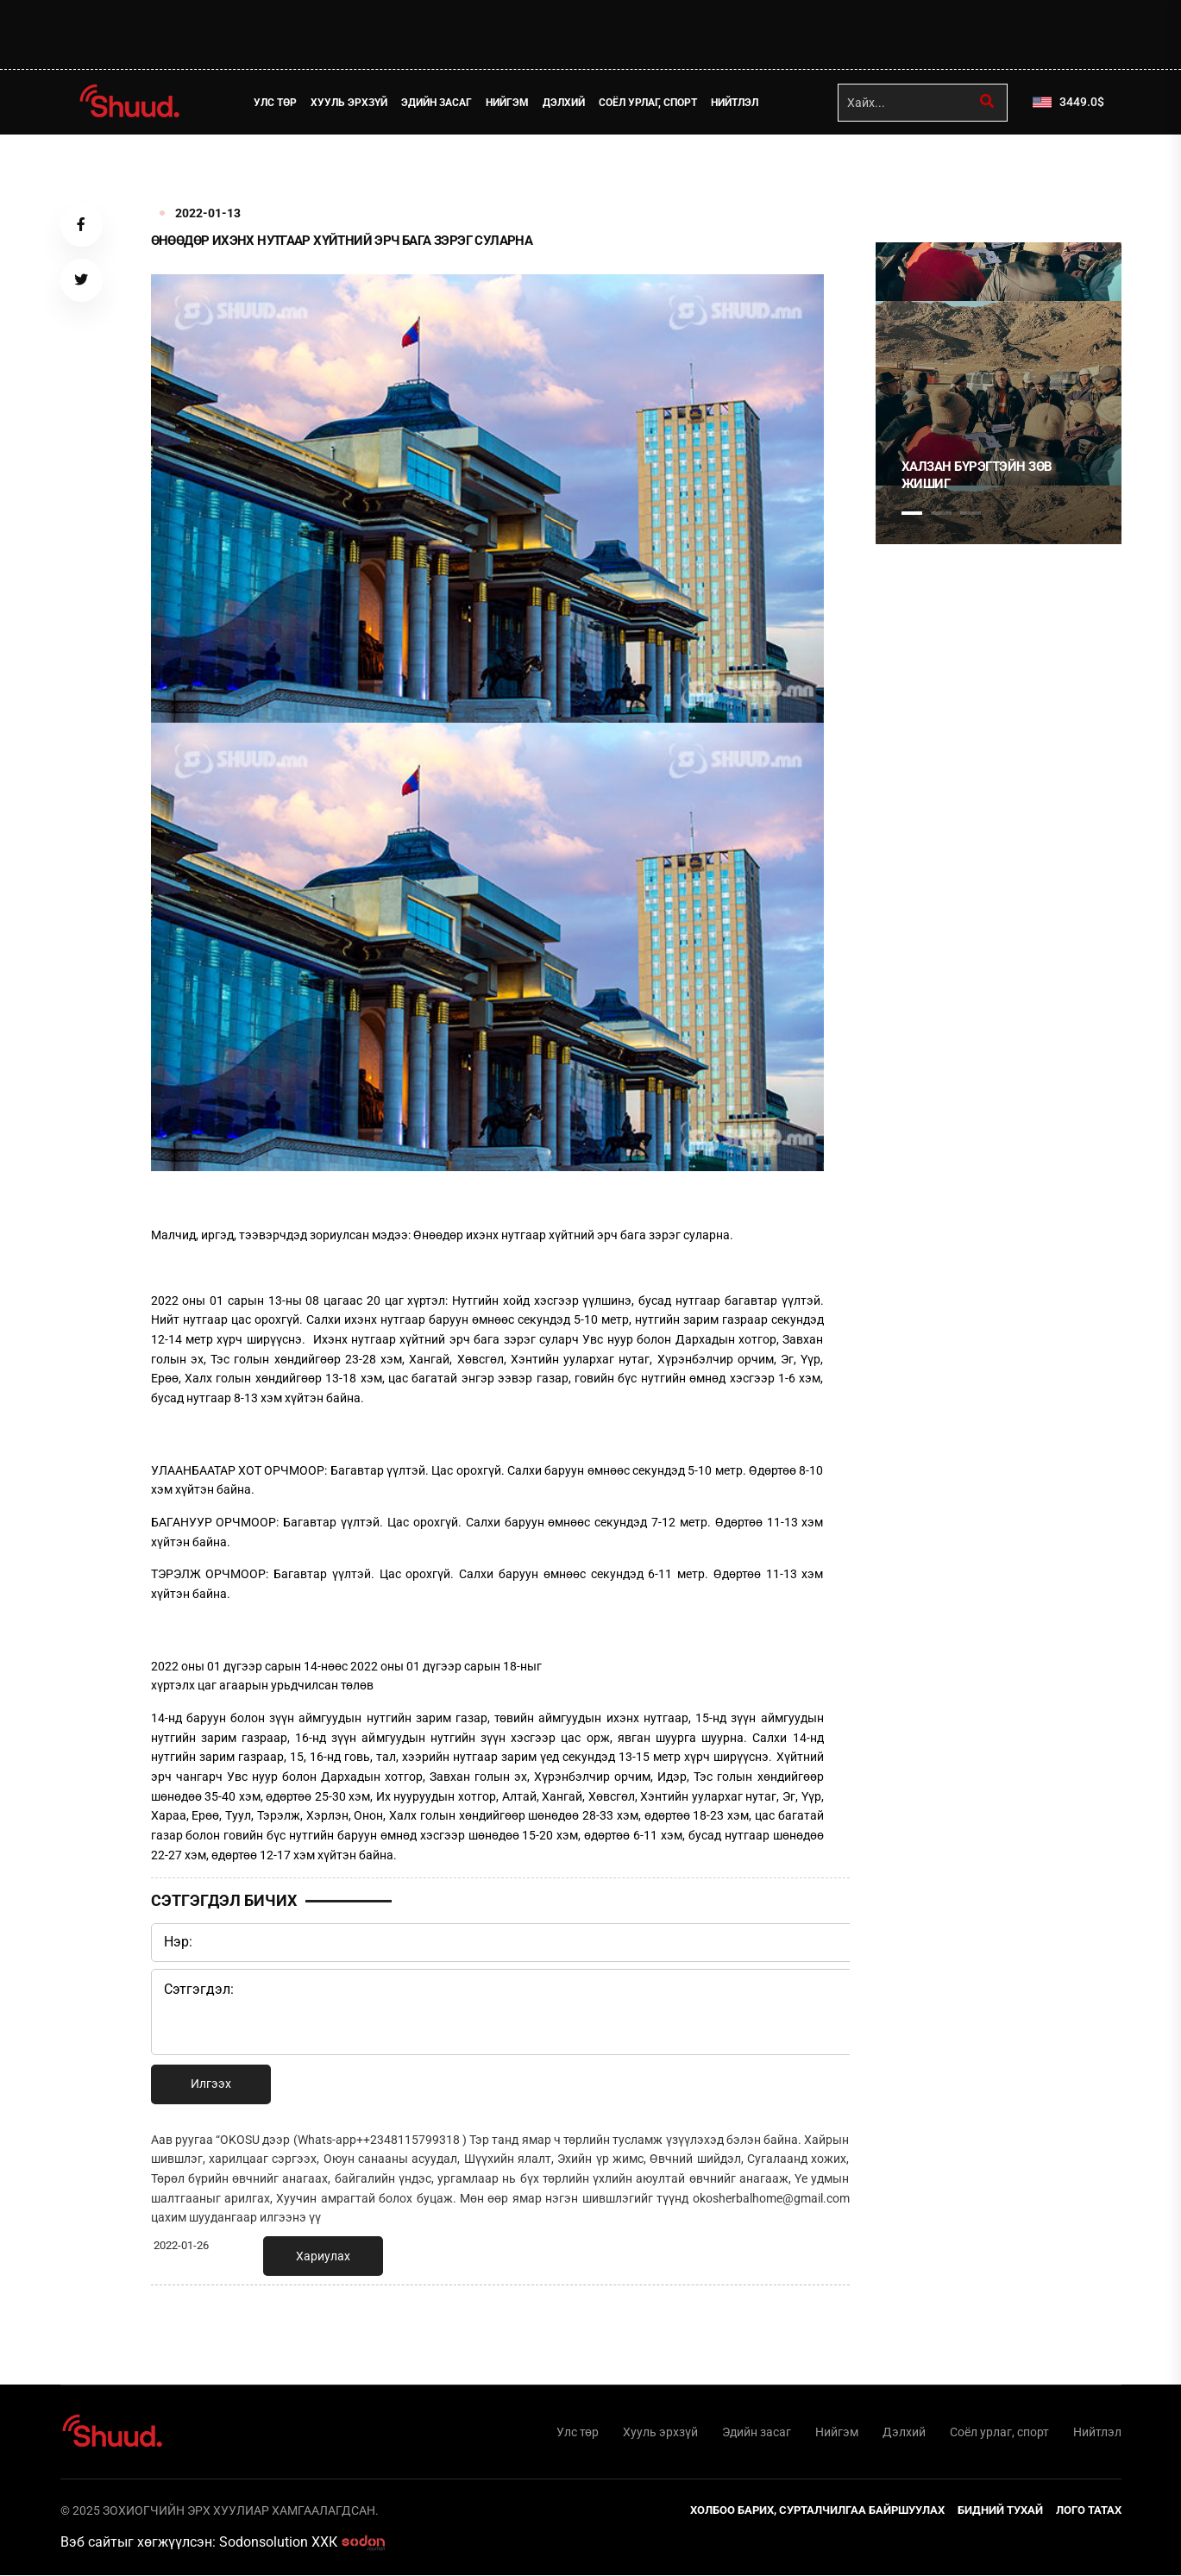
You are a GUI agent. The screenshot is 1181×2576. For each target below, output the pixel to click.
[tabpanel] (998, 393)
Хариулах (323, 2256)
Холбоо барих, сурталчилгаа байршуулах (817, 2510)
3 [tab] (970, 513)
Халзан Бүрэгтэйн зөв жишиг (976, 475)
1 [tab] (911, 172)
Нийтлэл (735, 103)
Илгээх (211, 2083)
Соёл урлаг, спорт (649, 103)
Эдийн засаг (437, 103)
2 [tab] (941, 513)
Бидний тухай (1000, 2510)
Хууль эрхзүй (349, 103)
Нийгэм (508, 103)
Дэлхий (564, 103)
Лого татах (1088, 2510)
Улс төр (276, 103)
